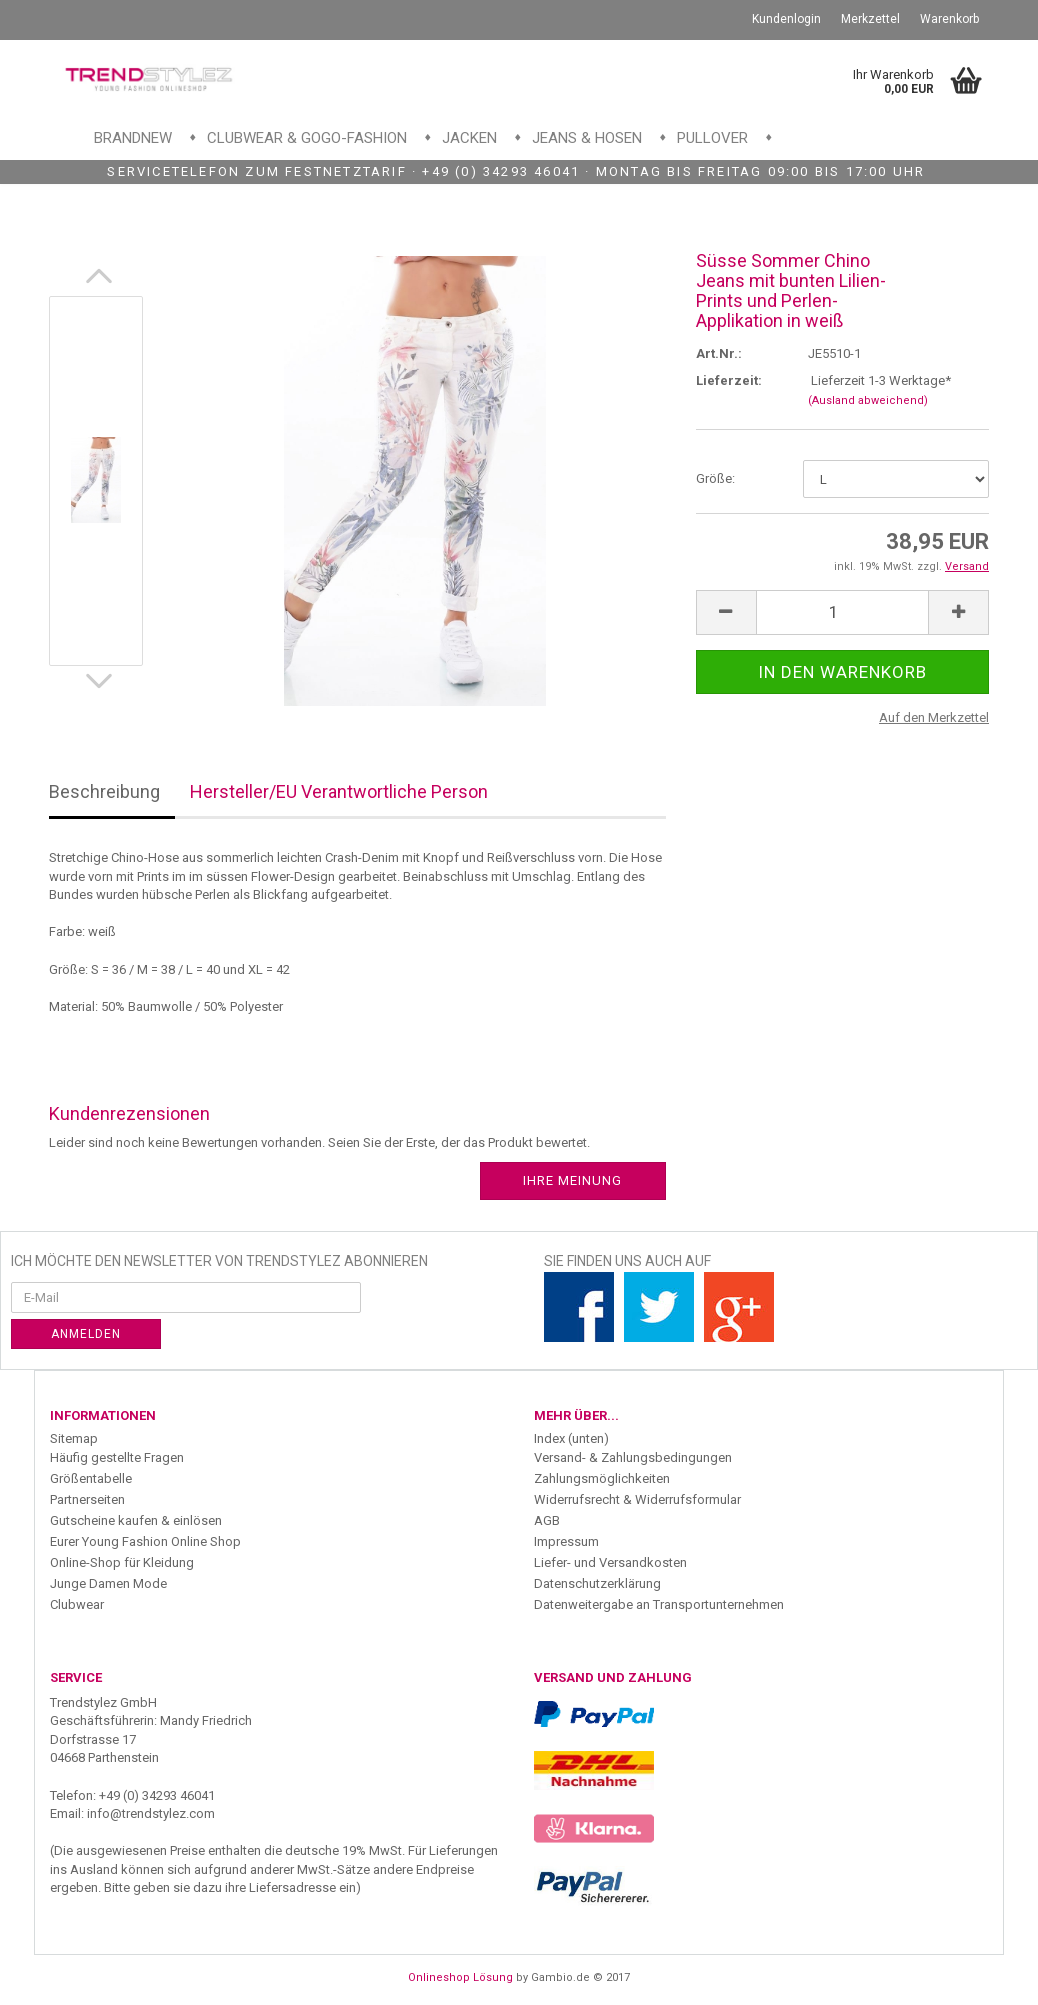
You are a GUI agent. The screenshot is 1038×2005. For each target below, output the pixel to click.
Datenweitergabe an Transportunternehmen (659, 1604)
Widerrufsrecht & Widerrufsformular (637, 1499)
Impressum (566, 1541)
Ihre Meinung (572, 1180)
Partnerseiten (87, 1499)
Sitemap (74, 1438)
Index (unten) (571, 1438)
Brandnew (133, 138)
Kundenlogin (786, 19)
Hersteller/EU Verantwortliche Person (339, 791)
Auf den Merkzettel (934, 717)
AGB (547, 1520)
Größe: (715, 478)
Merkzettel (870, 19)
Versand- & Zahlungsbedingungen (633, 1457)
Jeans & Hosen (587, 138)
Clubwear (77, 1604)
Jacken (469, 138)
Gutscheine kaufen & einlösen (136, 1520)
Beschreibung (104, 791)
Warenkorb (949, 19)
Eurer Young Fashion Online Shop (145, 1541)
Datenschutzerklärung (597, 1583)
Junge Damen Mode (108, 1583)
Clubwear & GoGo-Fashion (307, 138)
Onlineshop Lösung (460, 1977)
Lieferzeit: (729, 380)
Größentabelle (91, 1478)
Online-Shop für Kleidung (122, 1562)
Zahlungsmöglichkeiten (602, 1478)
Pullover (712, 138)
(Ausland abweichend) (868, 400)
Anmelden (86, 1334)
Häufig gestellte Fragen (117, 1457)
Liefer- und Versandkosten (610, 1562)
